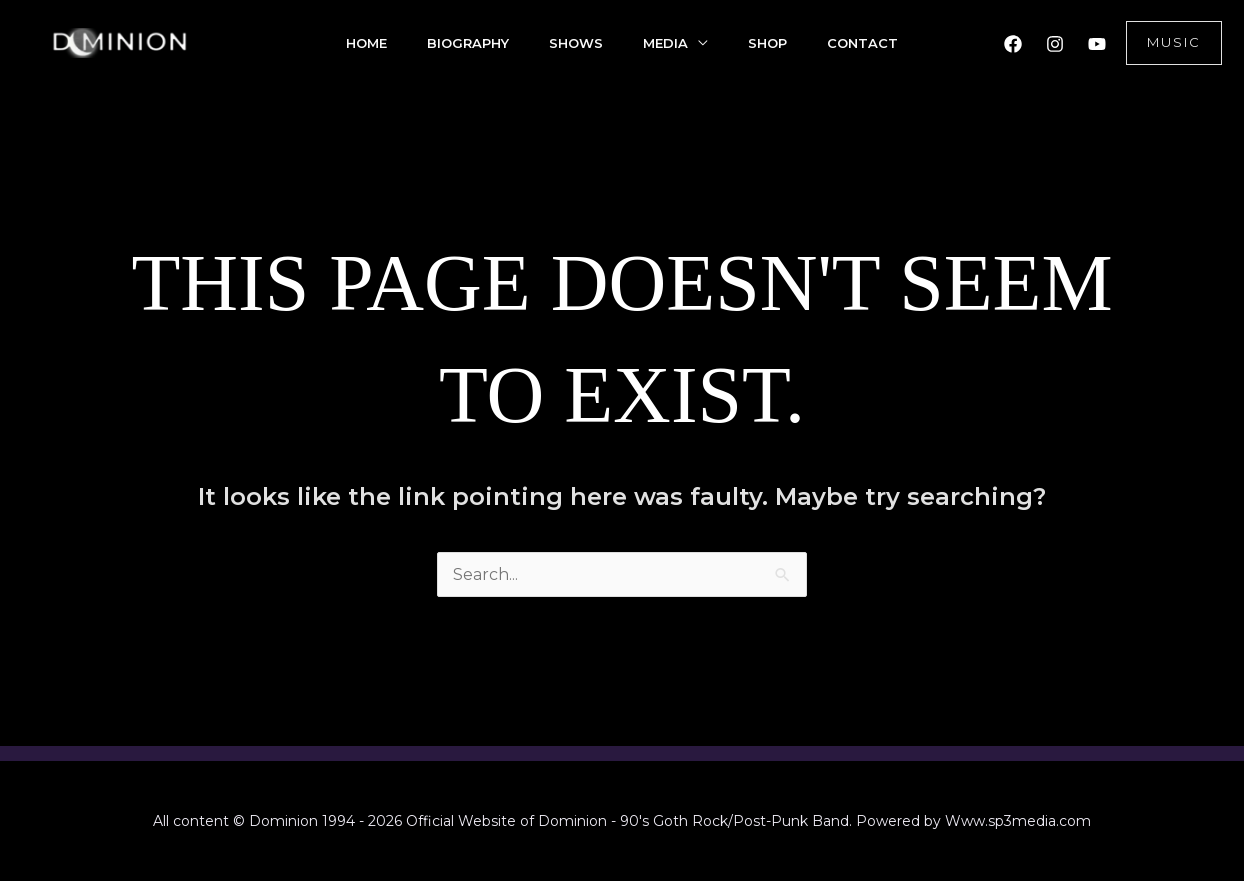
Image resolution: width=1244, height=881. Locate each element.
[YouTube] (1097, 44)
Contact (862, 43)
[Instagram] (1055, 44)
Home (366, 43)
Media (665, 43)
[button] (1174, 43)
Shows (576, 43)
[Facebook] (1013, 44)
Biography (468, 43)
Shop (767, 43)
